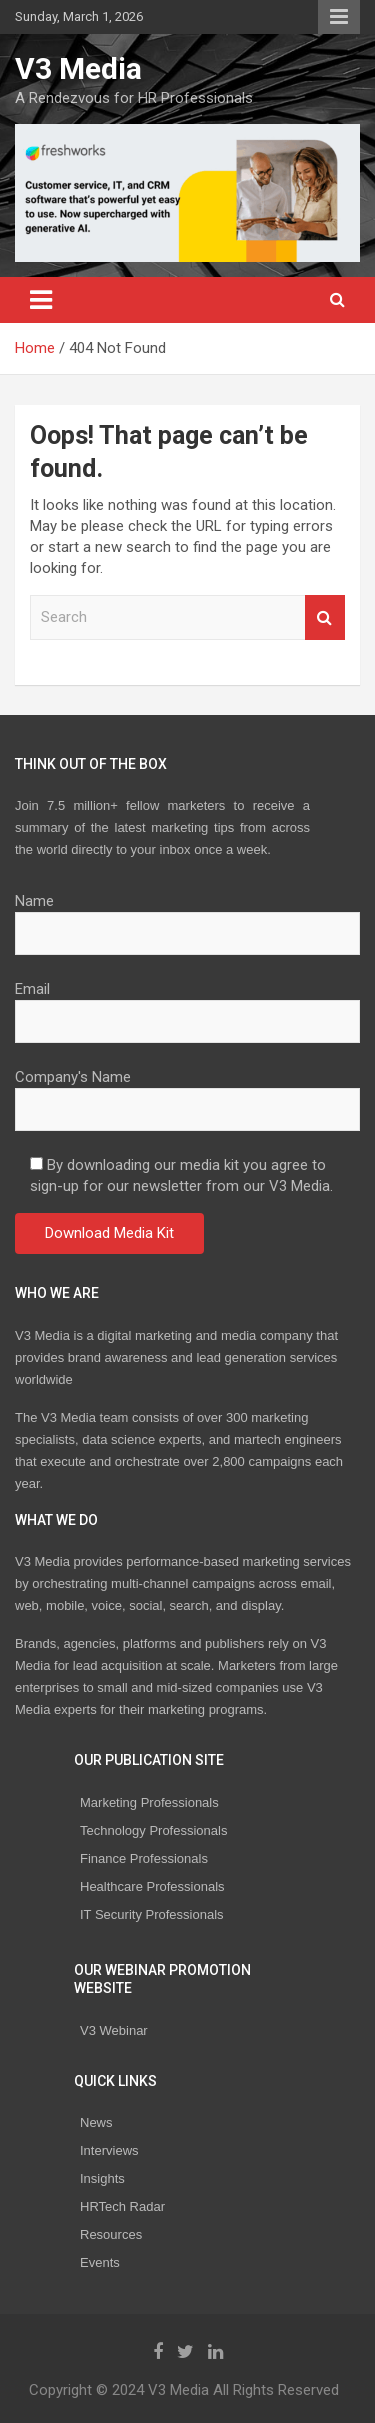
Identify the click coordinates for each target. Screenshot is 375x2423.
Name (187, 917)
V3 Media (78, 68)
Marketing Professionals (149, 1802)
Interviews (109, 2150)
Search (325, 617)
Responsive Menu (339, 17)
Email (187, 1005)
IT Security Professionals (152, 1914)
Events (100, 2262)
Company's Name (187, 1093)
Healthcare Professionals (152, 1886)
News (96, 2122)
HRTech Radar (122, 2206)
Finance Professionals (144, 1858)
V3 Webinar (114, 2030)
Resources (111, 2234)
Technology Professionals (153, 1830)
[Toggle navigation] (41, 300)
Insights (102, 2178)
